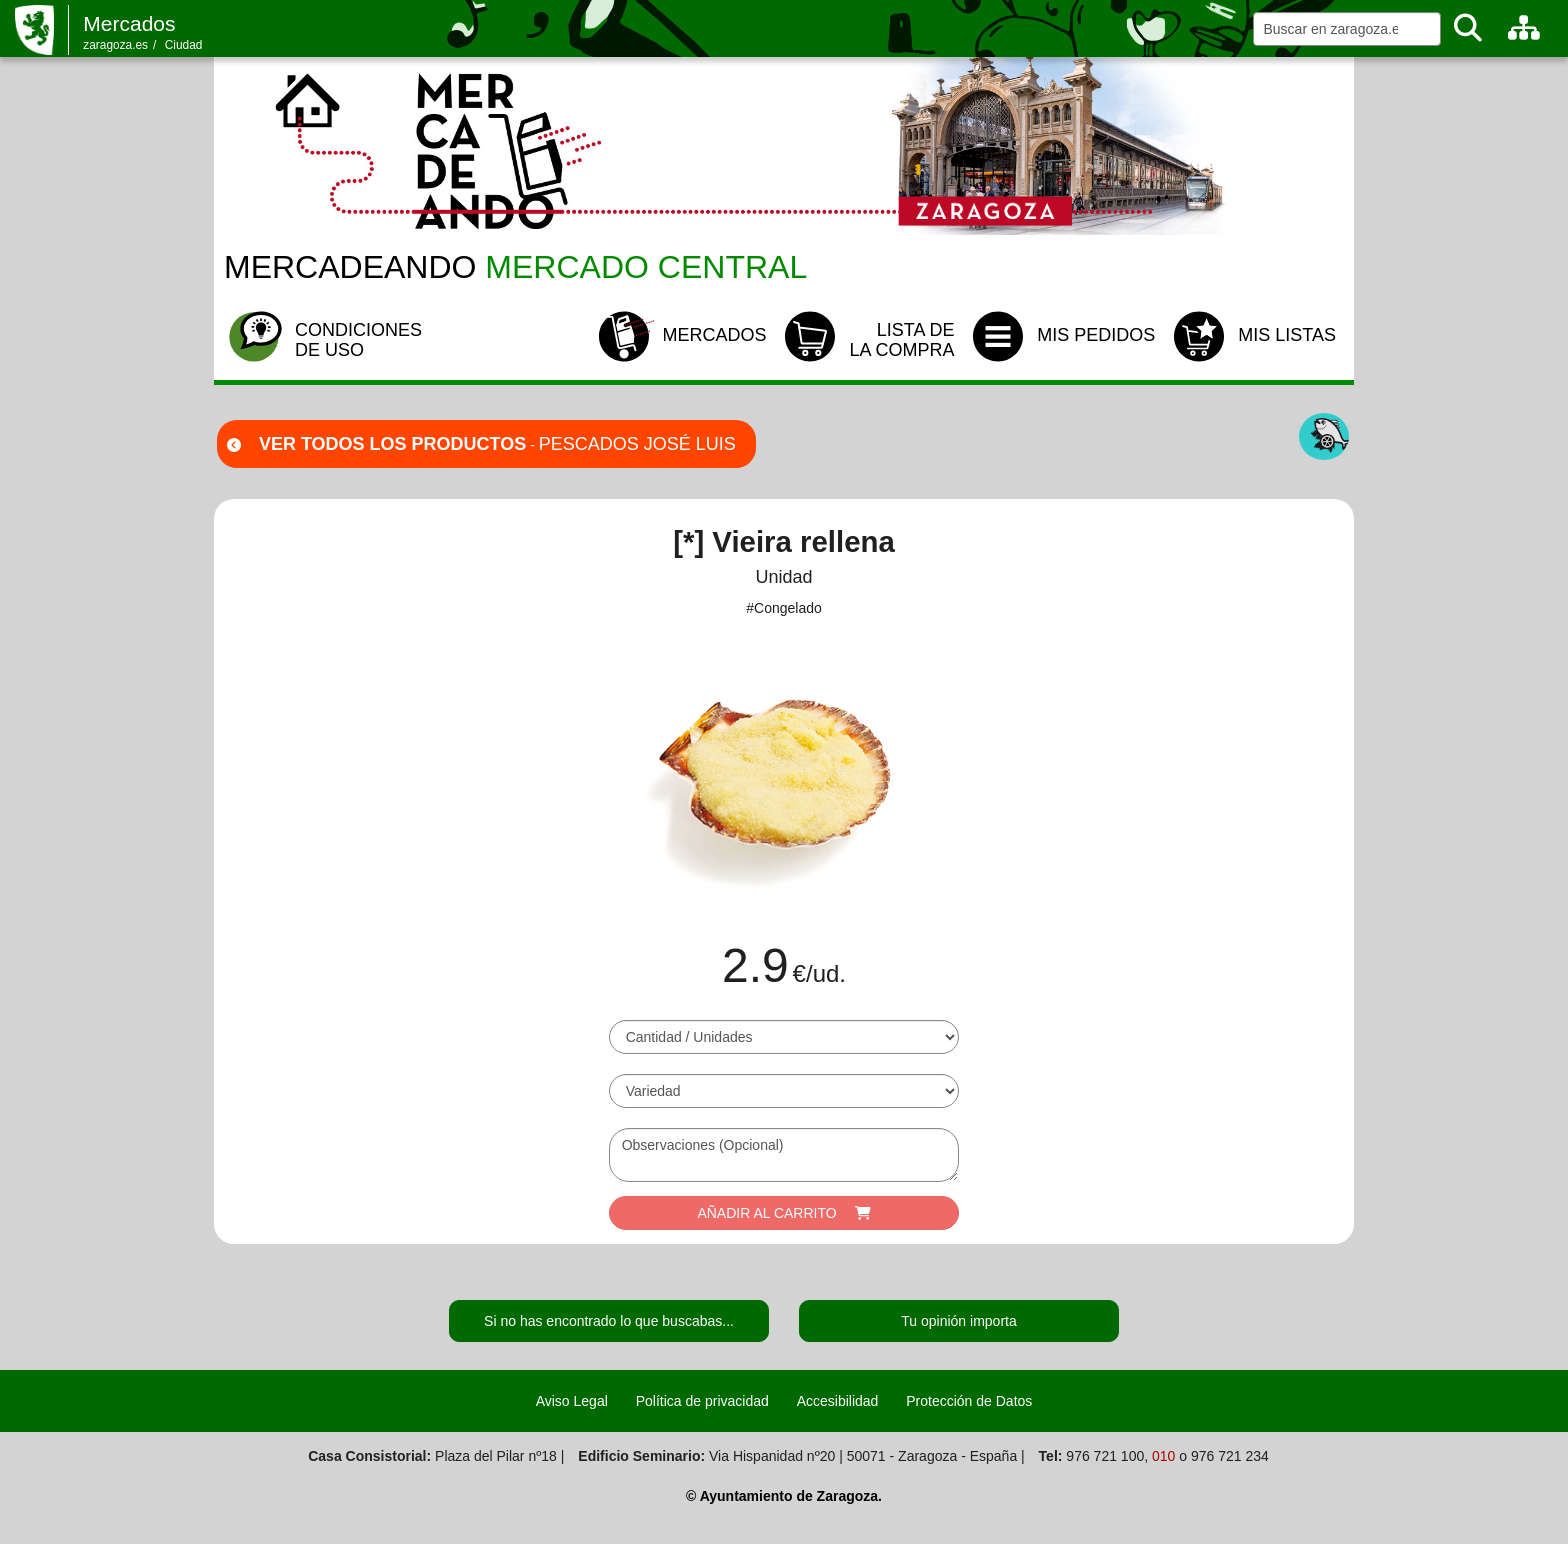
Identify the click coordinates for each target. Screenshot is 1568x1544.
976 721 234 (1230, 1456)
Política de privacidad (702, 1401)
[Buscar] (1468, 28)
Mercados (129, 23)
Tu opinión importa (958, 1321)
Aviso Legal (572, 1401)
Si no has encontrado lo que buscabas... (609, 1321)
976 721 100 (1105, 1456)
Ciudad (184, 45)
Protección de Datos (969, 1401)
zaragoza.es (115, 45)
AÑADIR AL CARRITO (783, 1213)
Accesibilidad (838, 1401)
